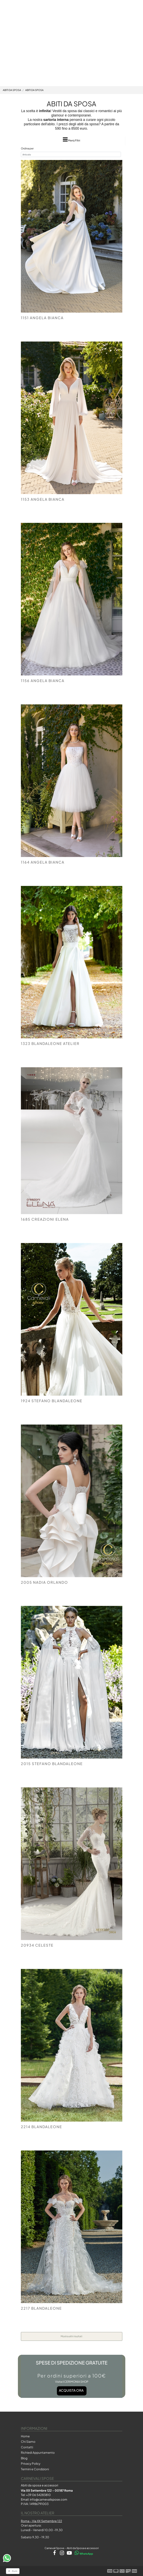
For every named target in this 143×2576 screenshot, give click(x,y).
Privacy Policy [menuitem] (30, 2463)
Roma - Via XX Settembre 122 (41, 2521)
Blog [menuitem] (24, 2458)
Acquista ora (71, 2386)
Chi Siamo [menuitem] (28, 2441)
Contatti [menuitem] (27, 2447)
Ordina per (27, 148)
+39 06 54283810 (38, 2495)
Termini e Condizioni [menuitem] (35, 2469)
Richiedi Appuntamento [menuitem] (38, 2452)
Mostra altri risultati (71, 2336)
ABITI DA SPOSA (71, 104)
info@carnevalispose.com (48, 2499)
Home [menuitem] (25, 2436)
